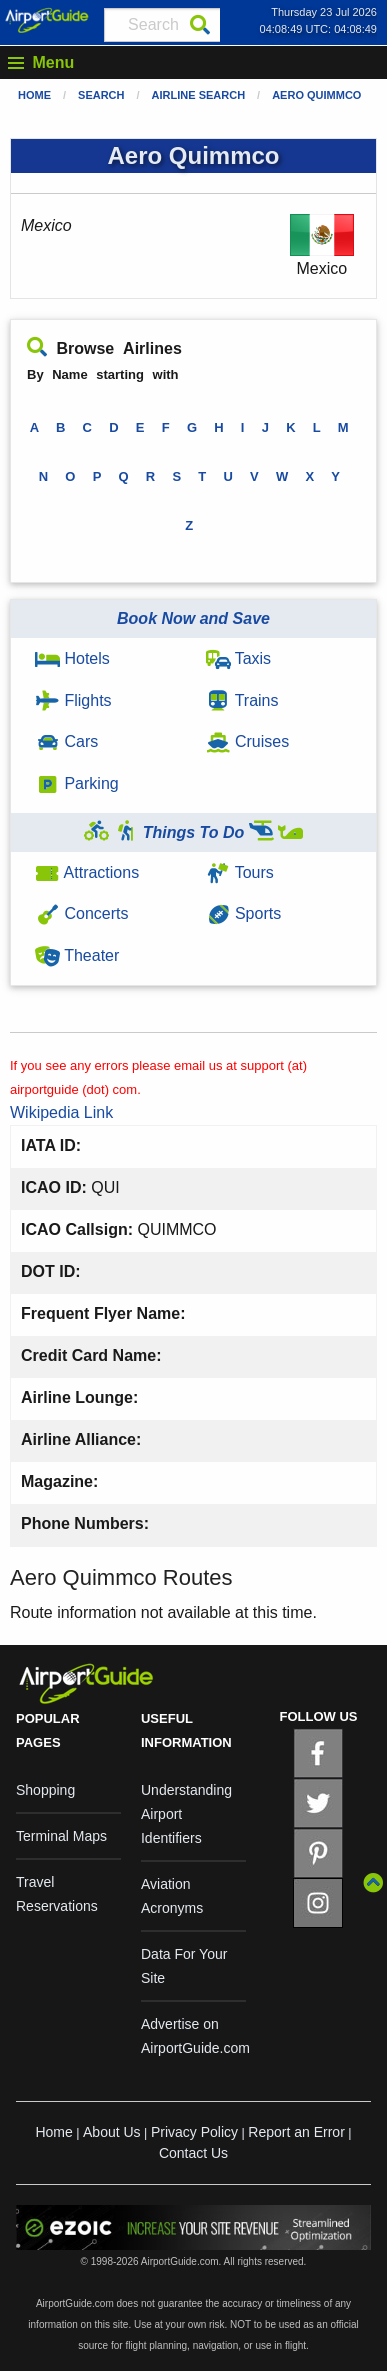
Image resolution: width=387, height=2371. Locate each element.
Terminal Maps (61, 1836)
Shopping (45, 1790)
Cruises (248, 741)
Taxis (239, 658)
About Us (112, 2132)
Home (34, 95)
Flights (73, 700)
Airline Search (199, 95)
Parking (77, 783)
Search (101, 95)
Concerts (81, 913)
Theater (77, 955)
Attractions (87, 872)
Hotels (72, 658)
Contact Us (193, 2153)
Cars (66, 741)
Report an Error (296, 2132)
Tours (240, 872)
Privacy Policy (194, 2132)
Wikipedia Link (61, 1112)
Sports (244, 913)
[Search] (200, 25)
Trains (242, 700)
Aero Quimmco (316, 95)
